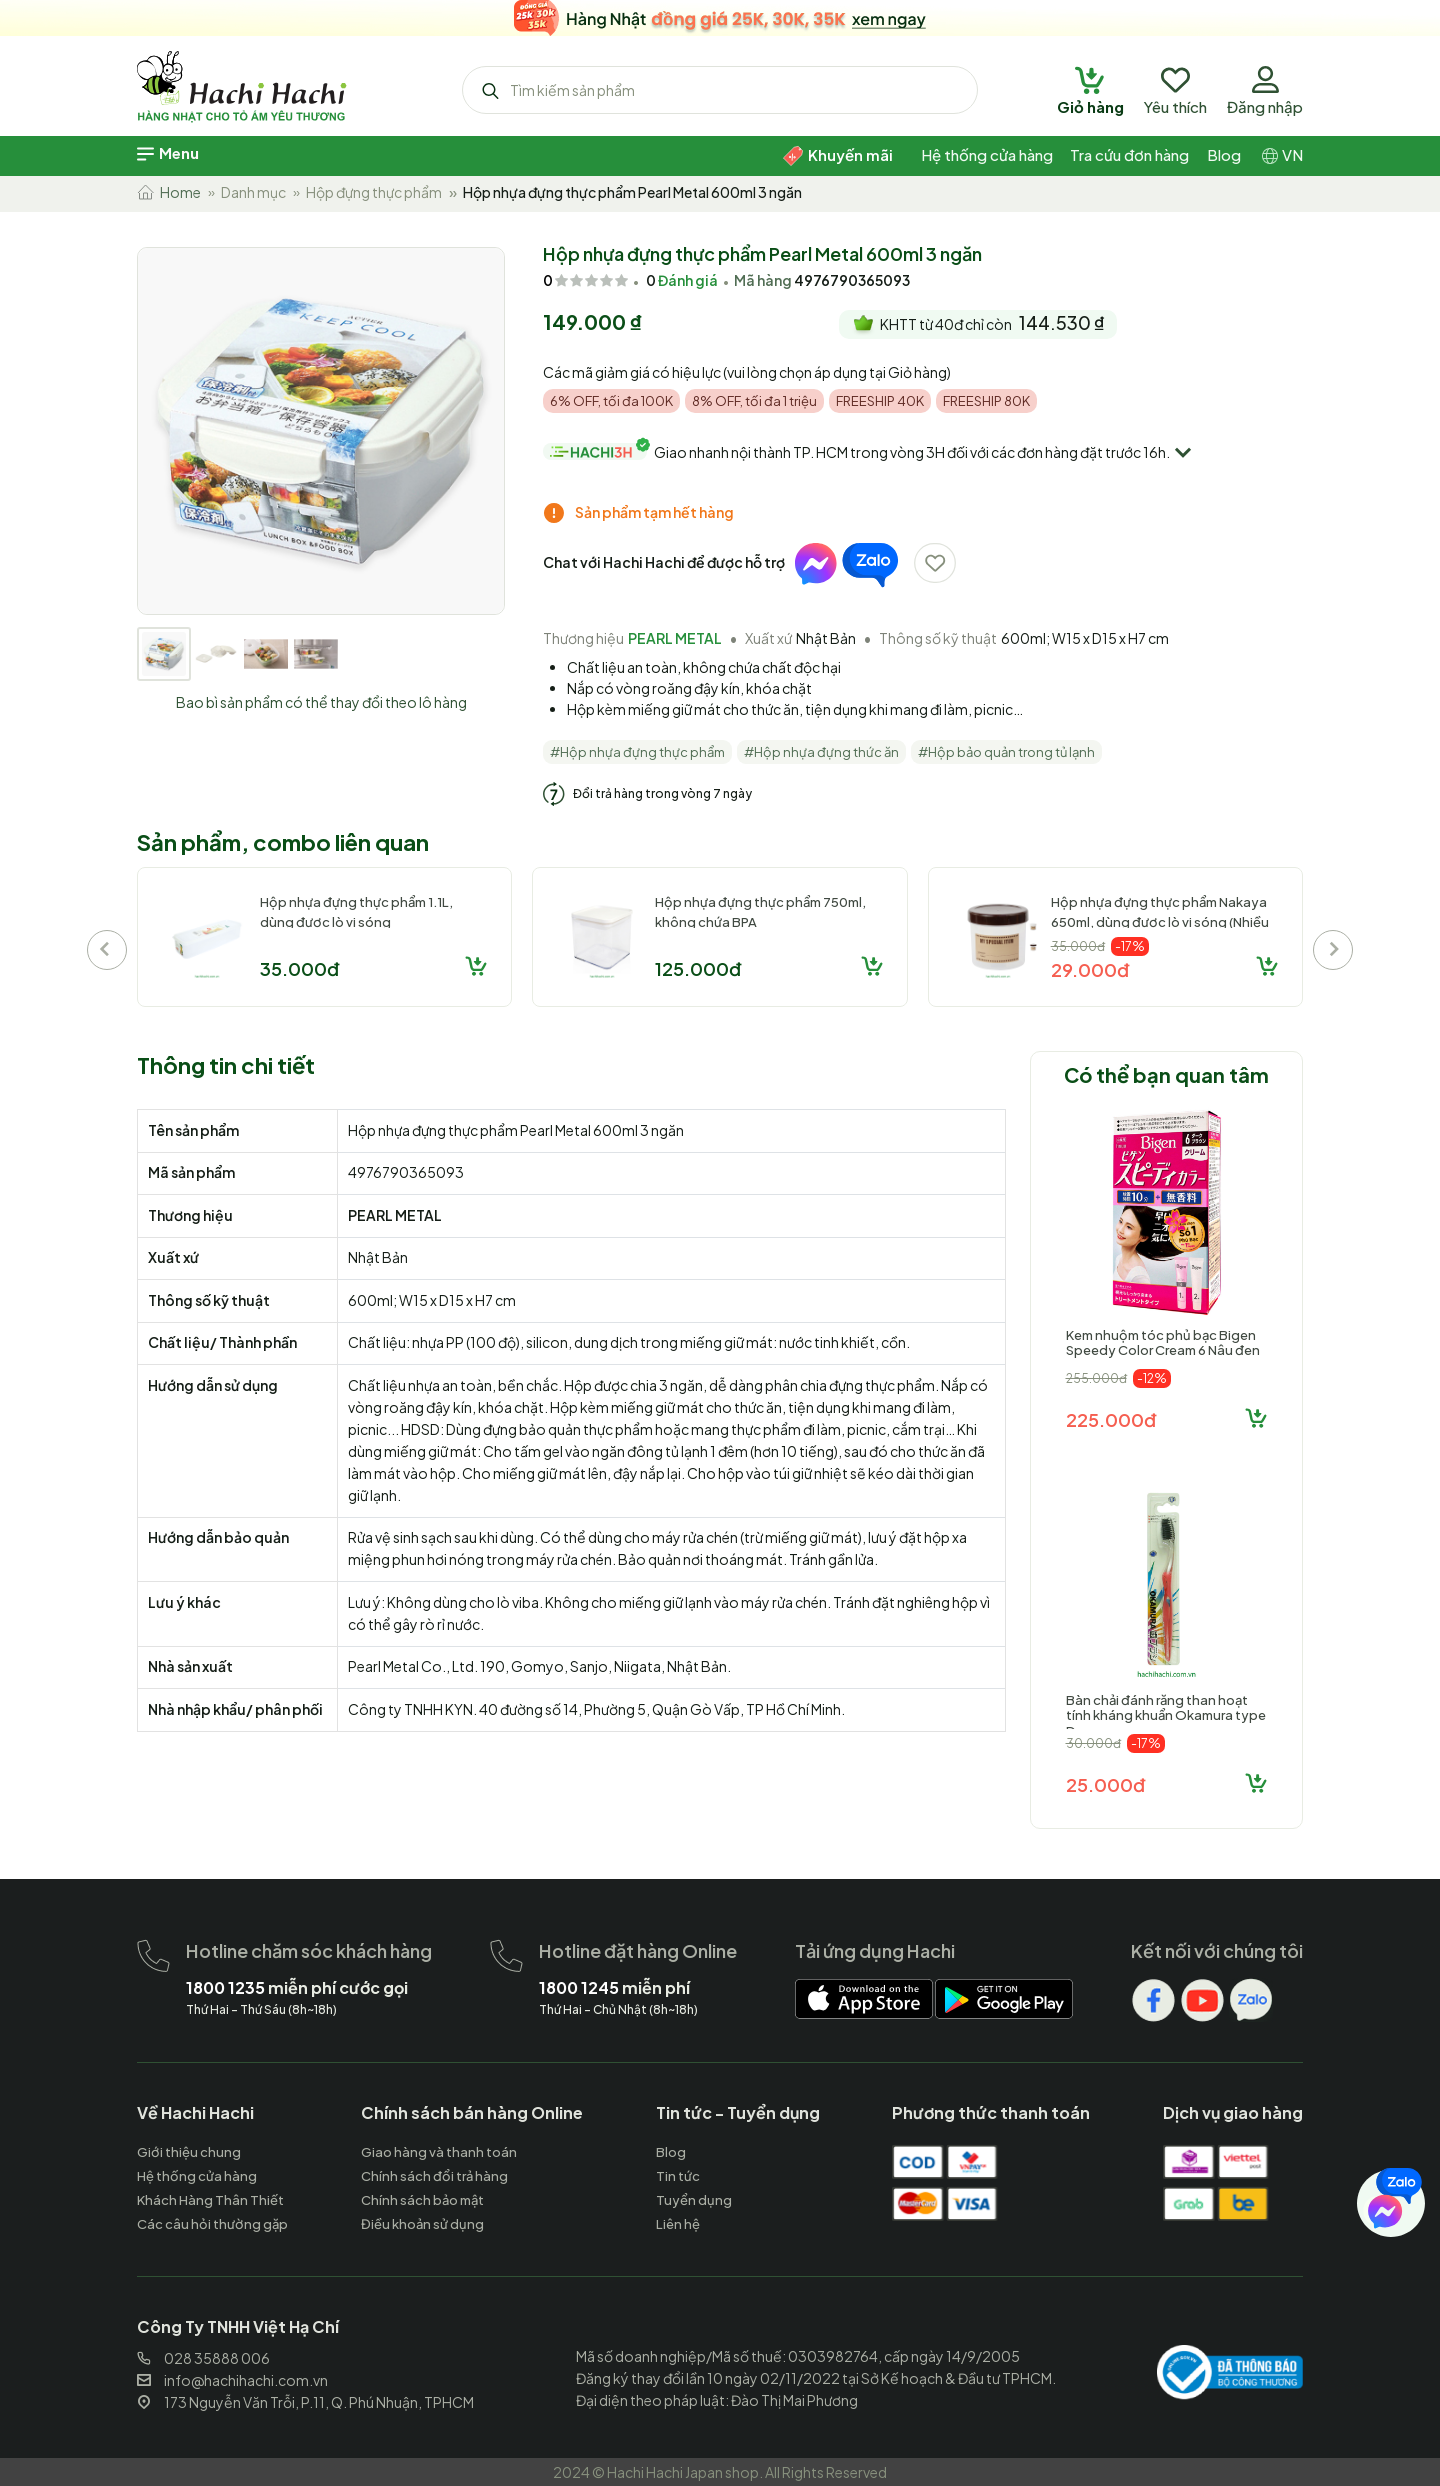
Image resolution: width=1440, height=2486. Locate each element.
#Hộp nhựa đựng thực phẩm (637, 752)
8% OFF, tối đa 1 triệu (754, 401)
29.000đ (1090, 969)
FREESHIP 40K (880, 401)
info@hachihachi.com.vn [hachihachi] (232, 2380)
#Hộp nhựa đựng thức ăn (821, 752)
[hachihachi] (720, 15)
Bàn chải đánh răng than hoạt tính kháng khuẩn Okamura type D (1166, 1715)
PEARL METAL (675, 638)
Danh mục (253, 192)
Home (169, 192)
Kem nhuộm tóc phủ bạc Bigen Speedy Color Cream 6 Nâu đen (1163, 1343)
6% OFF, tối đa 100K (611, 401)
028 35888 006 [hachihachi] (203, 2358)
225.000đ (1111, 1419)
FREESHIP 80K (986, 401)
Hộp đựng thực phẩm (374, 192)
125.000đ (698, 968)
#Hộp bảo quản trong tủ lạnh (1006, 752)
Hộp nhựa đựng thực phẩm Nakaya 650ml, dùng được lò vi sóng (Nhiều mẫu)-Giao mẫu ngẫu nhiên (1160, 922)
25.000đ (1105, 1784)
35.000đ (299, 968)
